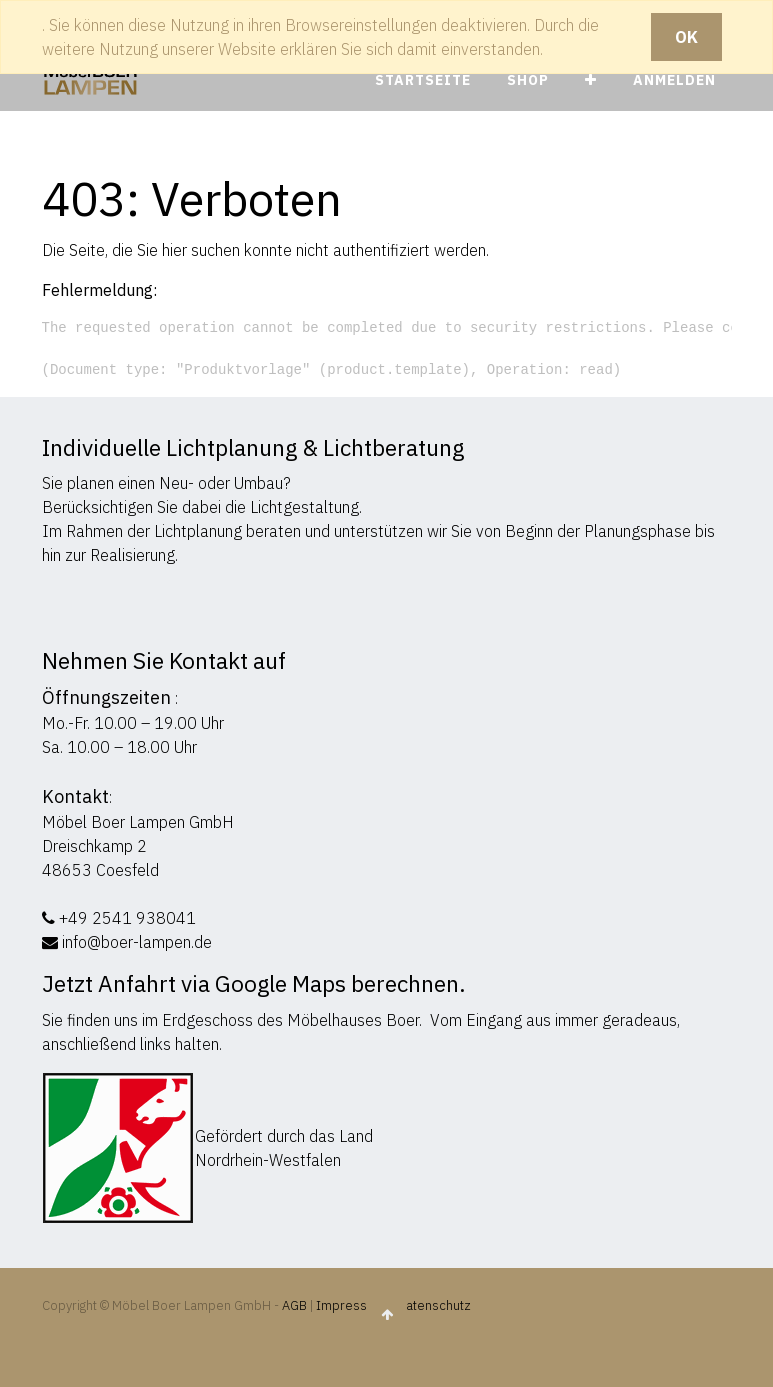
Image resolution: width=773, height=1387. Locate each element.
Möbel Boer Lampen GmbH (138, 822)
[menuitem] (423, 80)
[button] (591, 80)
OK (686, 37)
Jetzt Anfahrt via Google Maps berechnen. (254, 983)
